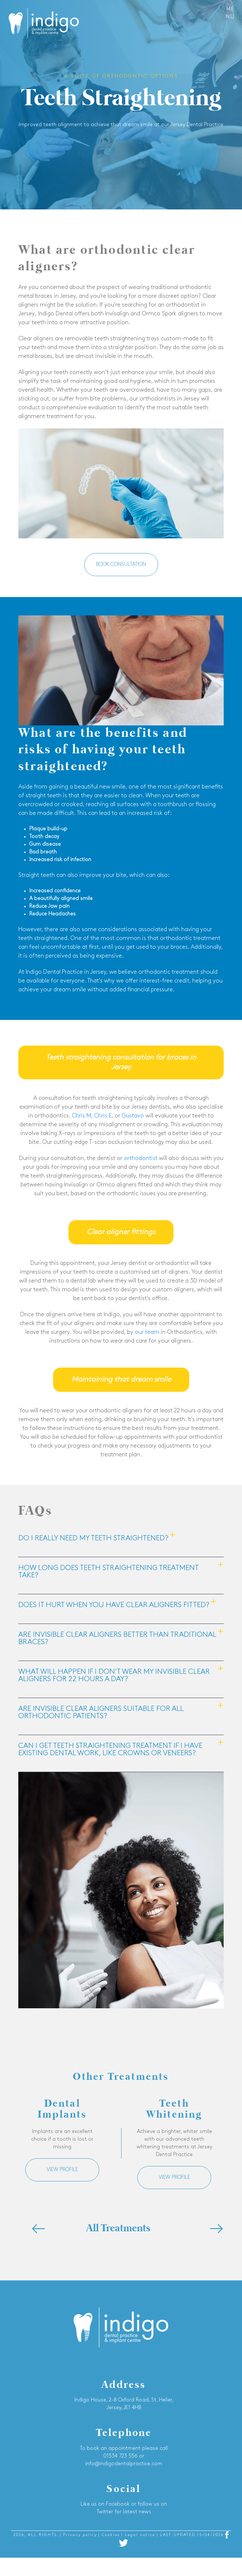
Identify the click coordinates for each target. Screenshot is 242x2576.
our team (147, 1332)
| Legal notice (139, 2535)
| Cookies (110, 2535)
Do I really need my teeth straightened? (93, 1538)
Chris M (81, 1116)
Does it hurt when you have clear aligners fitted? (113, 1605)
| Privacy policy (78, 2535)
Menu (230, 13)
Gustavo (133, 1116)
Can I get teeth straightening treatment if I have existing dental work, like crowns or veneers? (110, 1749)
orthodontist (140, 1158)
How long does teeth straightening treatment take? (108, 1572)
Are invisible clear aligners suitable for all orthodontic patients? (100, 1712)
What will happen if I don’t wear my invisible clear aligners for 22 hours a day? (114, 1675)
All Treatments (118, 2228)
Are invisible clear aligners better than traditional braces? (117, 1638)
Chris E (103, 1116)
